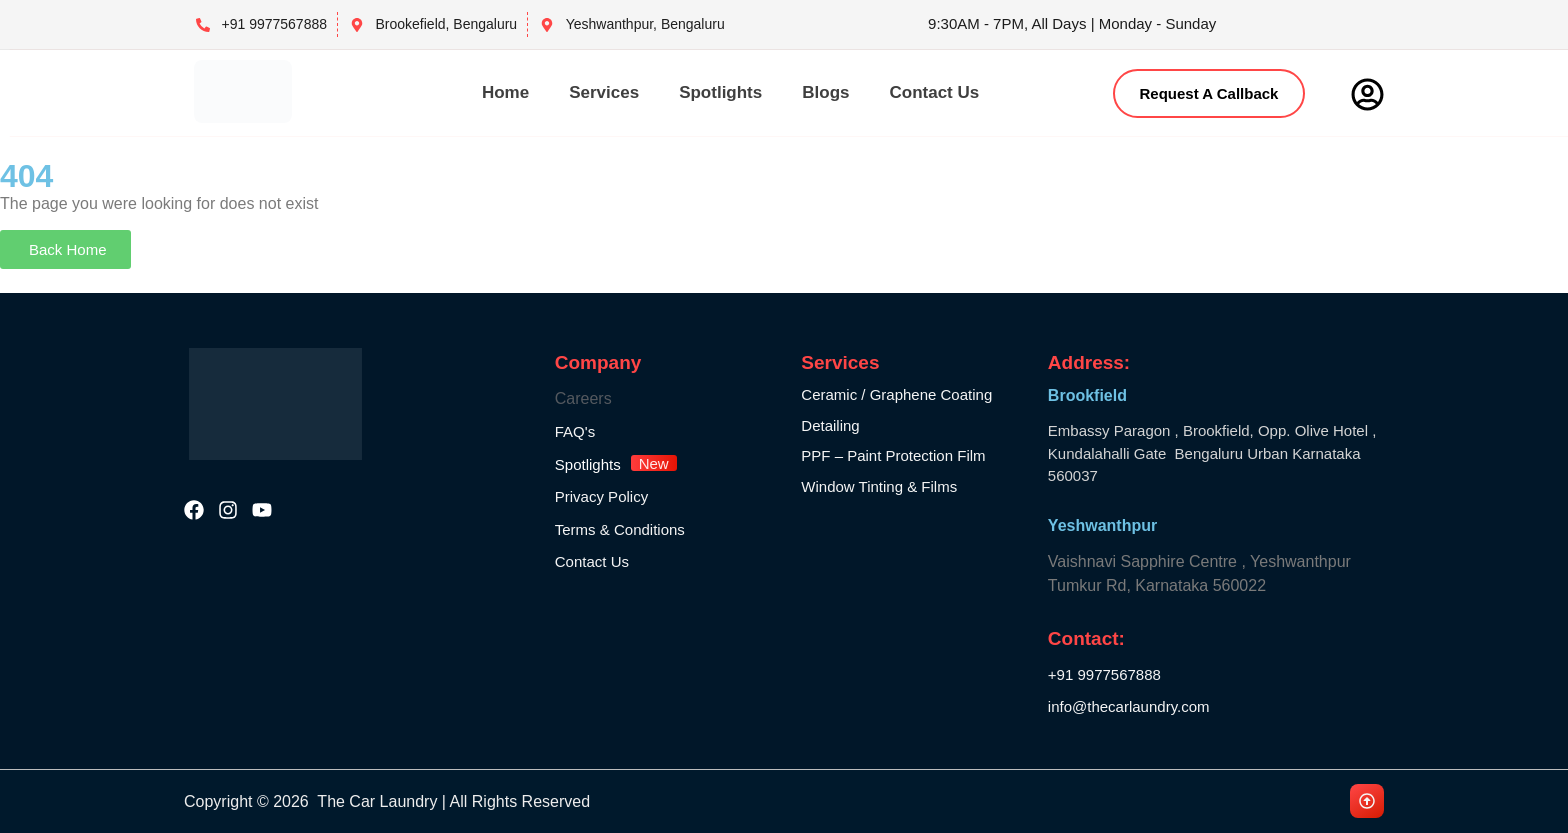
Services (604, 92)
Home (505, 92)
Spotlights (720, 92)
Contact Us (934, 92)
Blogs (825, 92)
